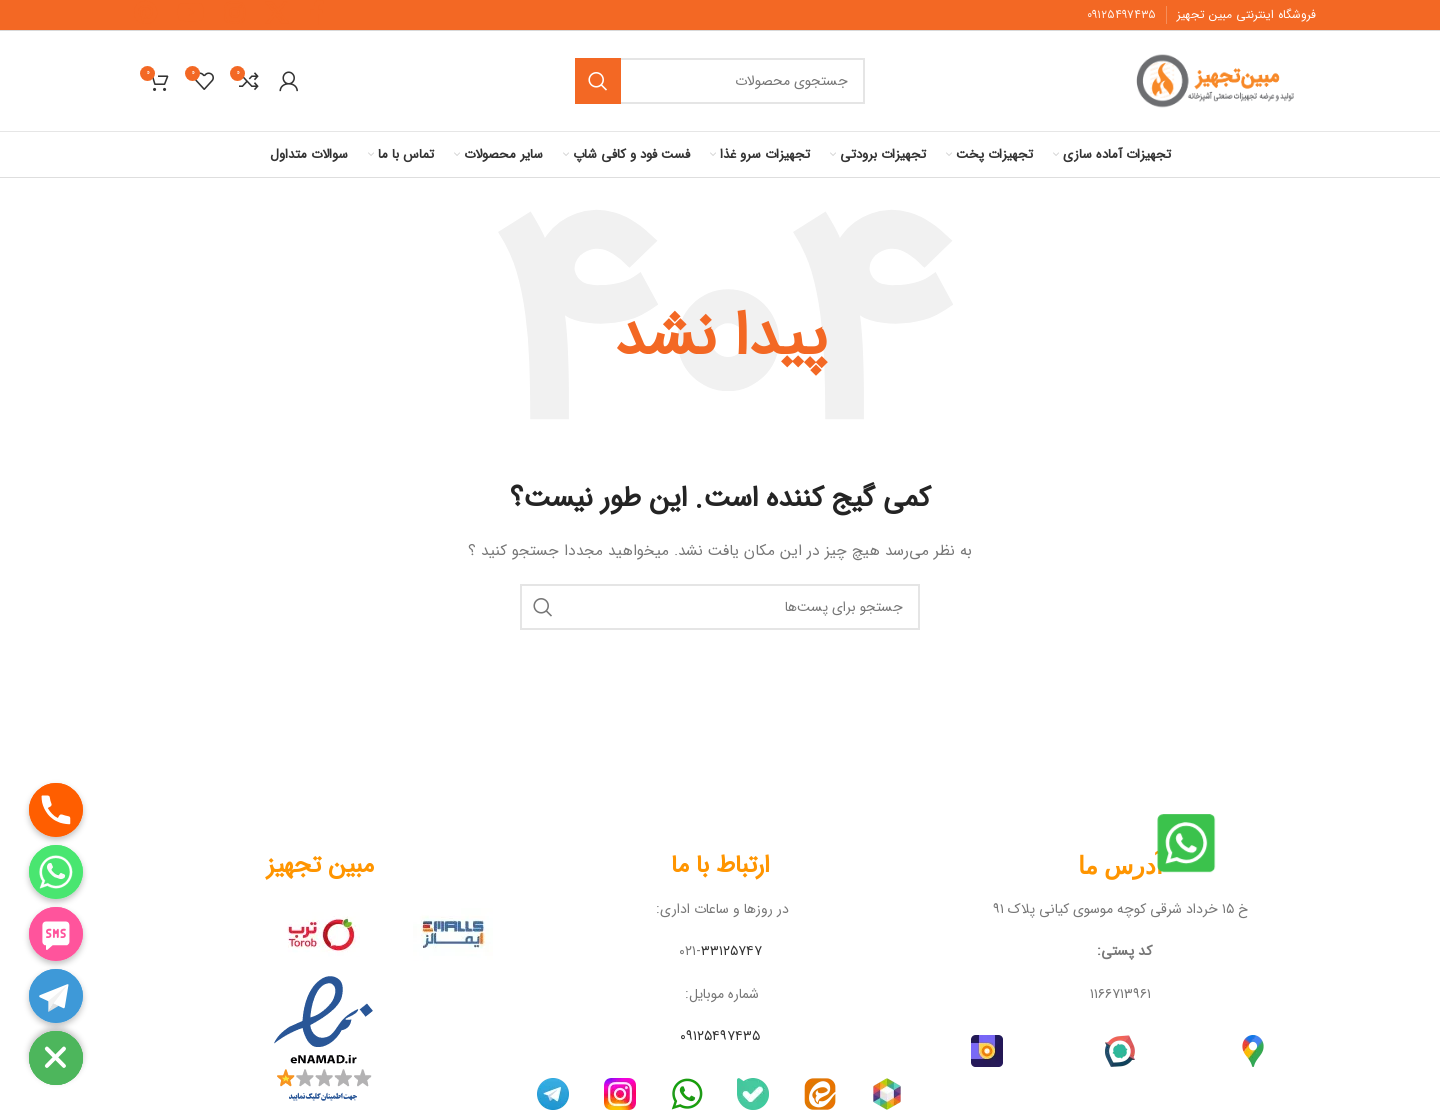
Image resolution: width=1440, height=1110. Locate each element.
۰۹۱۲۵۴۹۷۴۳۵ (720, 1036)
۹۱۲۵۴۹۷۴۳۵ (1119, 14)
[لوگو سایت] (1221, 80)
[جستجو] (720, 81)
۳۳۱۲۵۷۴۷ (731, 951)
